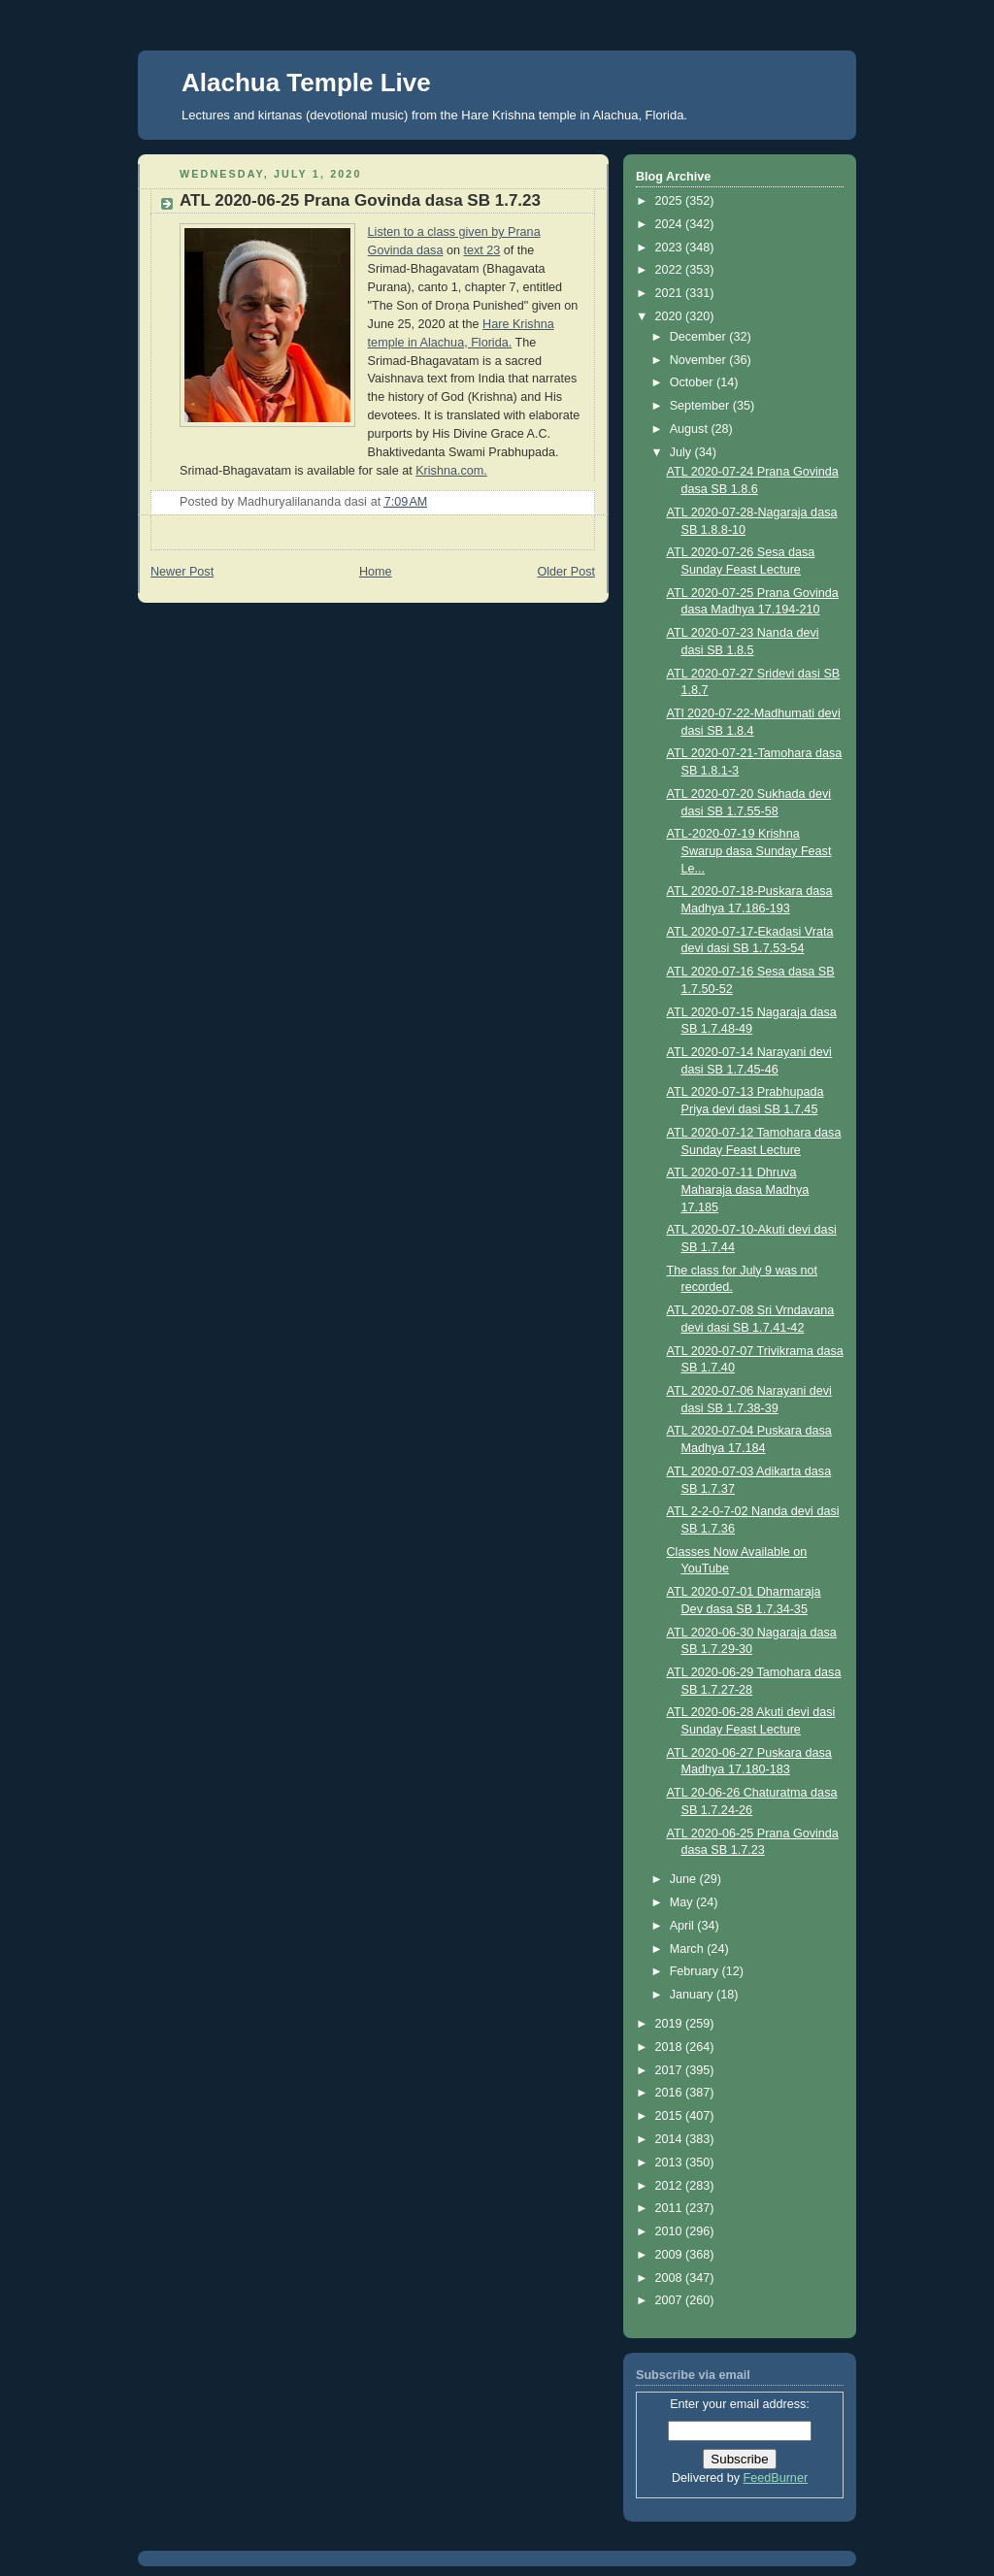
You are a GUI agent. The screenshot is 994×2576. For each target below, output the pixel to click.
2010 (670, 2231)
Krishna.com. (451, 471)
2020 (670, 316)
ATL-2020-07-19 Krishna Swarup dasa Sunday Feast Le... (749, 851)
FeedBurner (776, 2478)
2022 (670, 270)
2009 (670, 2255)
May (683, 1902)
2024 (670, 224)
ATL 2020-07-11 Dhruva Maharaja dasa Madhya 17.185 (738, 1189)
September (701, 406)
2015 (670, 2116)
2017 (670, 2070)
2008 (670, 2278)
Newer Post (182, 571)
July (682, 452)
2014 (670, 2139)
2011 (670, 2208)
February (696, 1971)
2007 (670, 2300)
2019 (670, 2024)
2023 (670, 247)
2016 (670, 2092)
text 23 (481, 250)
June (685, 1879)
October (693, 382)
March (689, 1949)
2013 (670, 2162)
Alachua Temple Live (306, 82)
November (700, 360)
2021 (670, 293)
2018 (670, 2047)
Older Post (566, 571)
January (693, 1994)
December (700, 337)
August (691, 429)
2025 (670, 201)
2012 (670, 2186)
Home (375, 571)
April (684, 1925)
